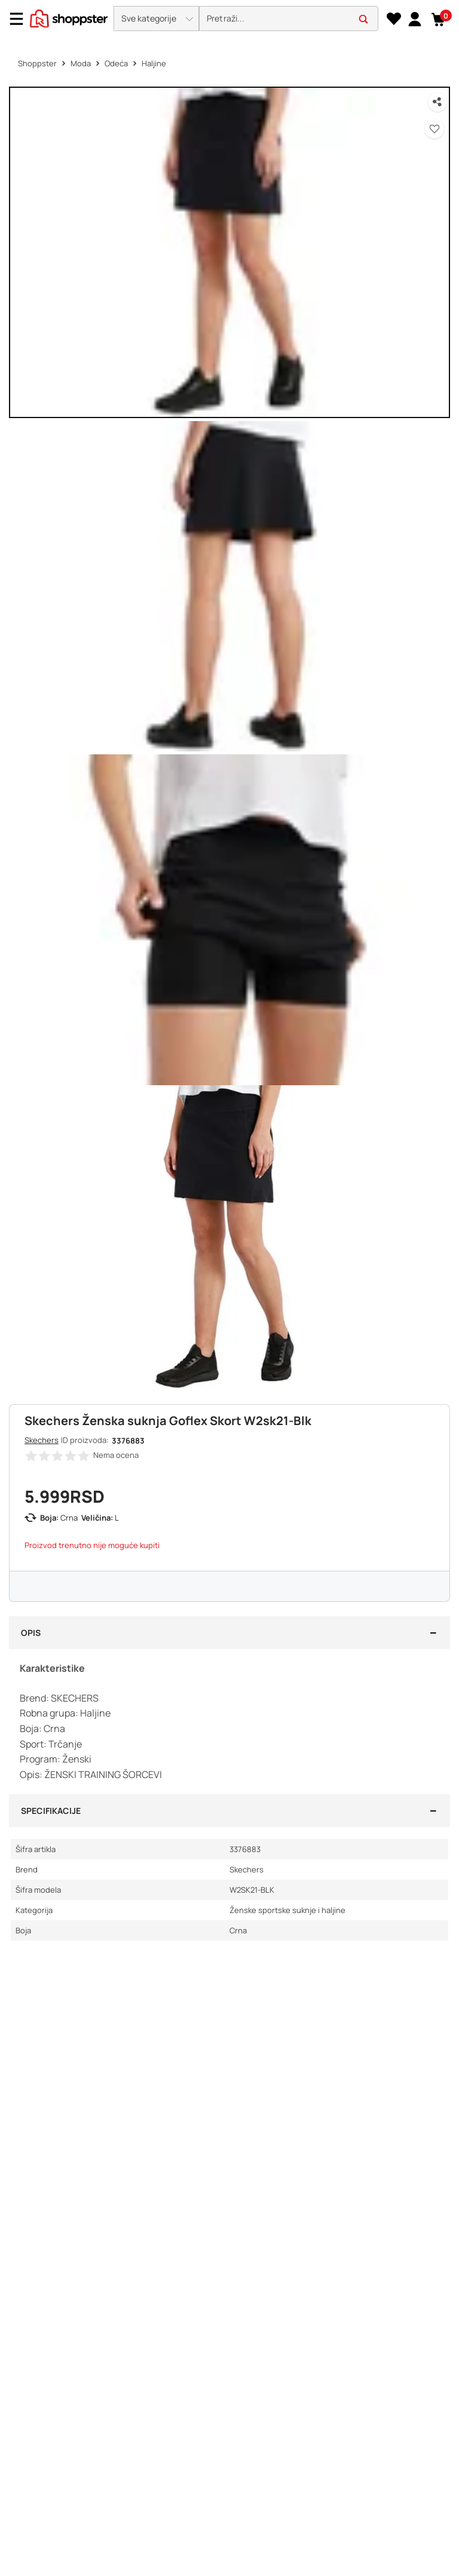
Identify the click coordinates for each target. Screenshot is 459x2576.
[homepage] (69, 17)
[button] (156, 18)
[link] (414, 18)
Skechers (42, 1440)
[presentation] (229, 19)
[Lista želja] (393, 19)
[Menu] (21, 18)
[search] (289, 18)
